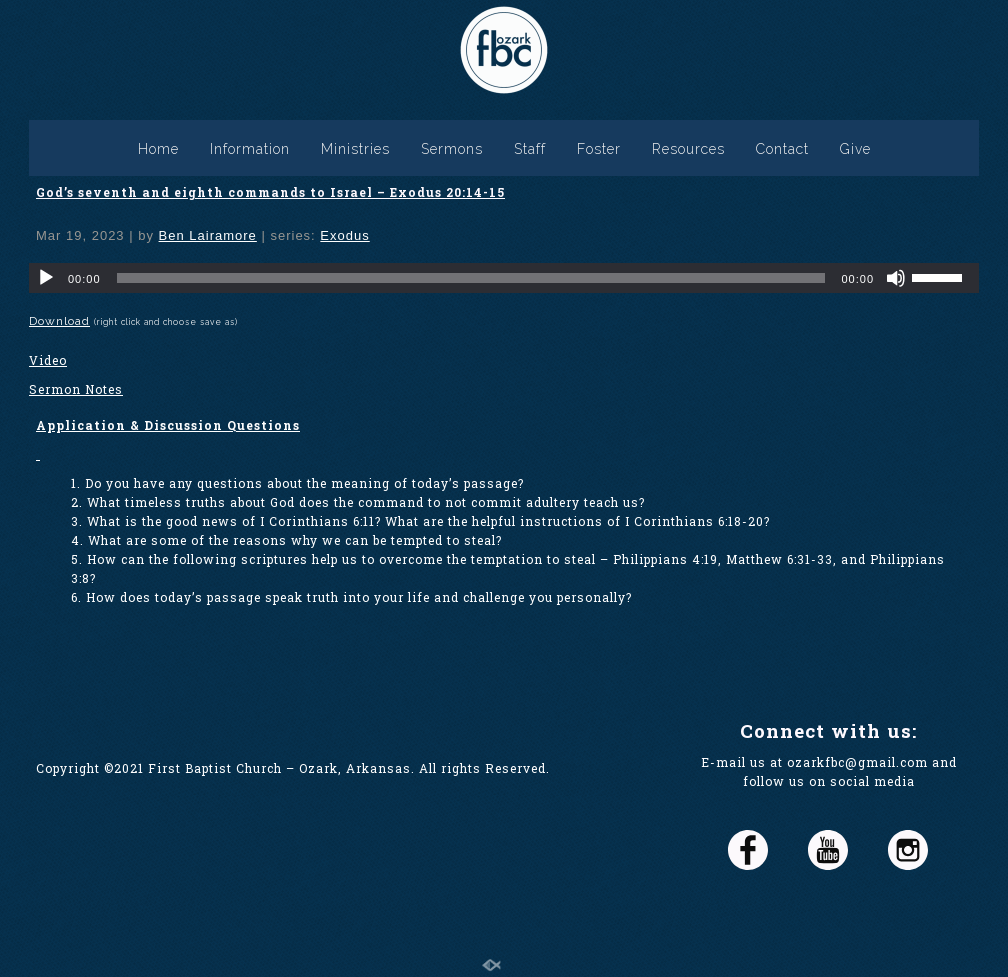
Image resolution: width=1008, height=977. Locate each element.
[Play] (46, 278)
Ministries (355, 149)
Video (48, 360)
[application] (504, 278)
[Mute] (896, 278)
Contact (782, 149)
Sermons (452, 149)
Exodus (344, 235)
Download (59, 321)
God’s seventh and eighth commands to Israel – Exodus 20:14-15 (270, 192)
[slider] (471, 278)
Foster (599, 149)
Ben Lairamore (208, 235)
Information (250, 149)
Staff (530, 149)
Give (855, 149)
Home (158, 149)
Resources (688, 149)
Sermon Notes (76, 389)
